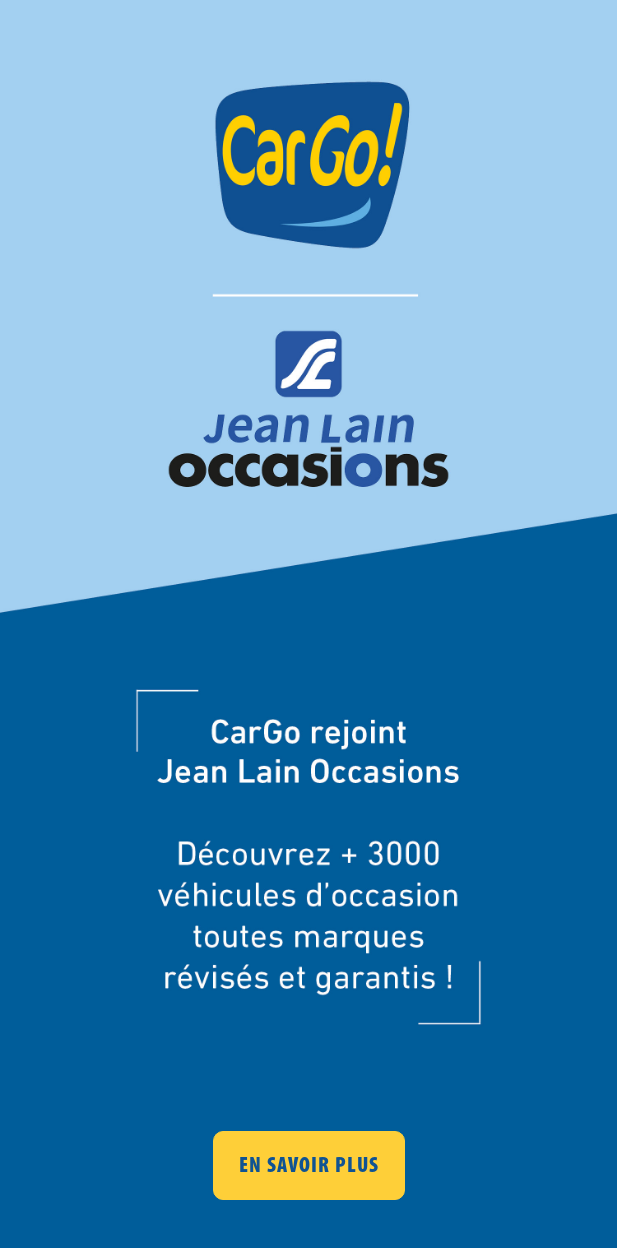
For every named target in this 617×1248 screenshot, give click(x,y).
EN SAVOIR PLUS (309, 1164)
